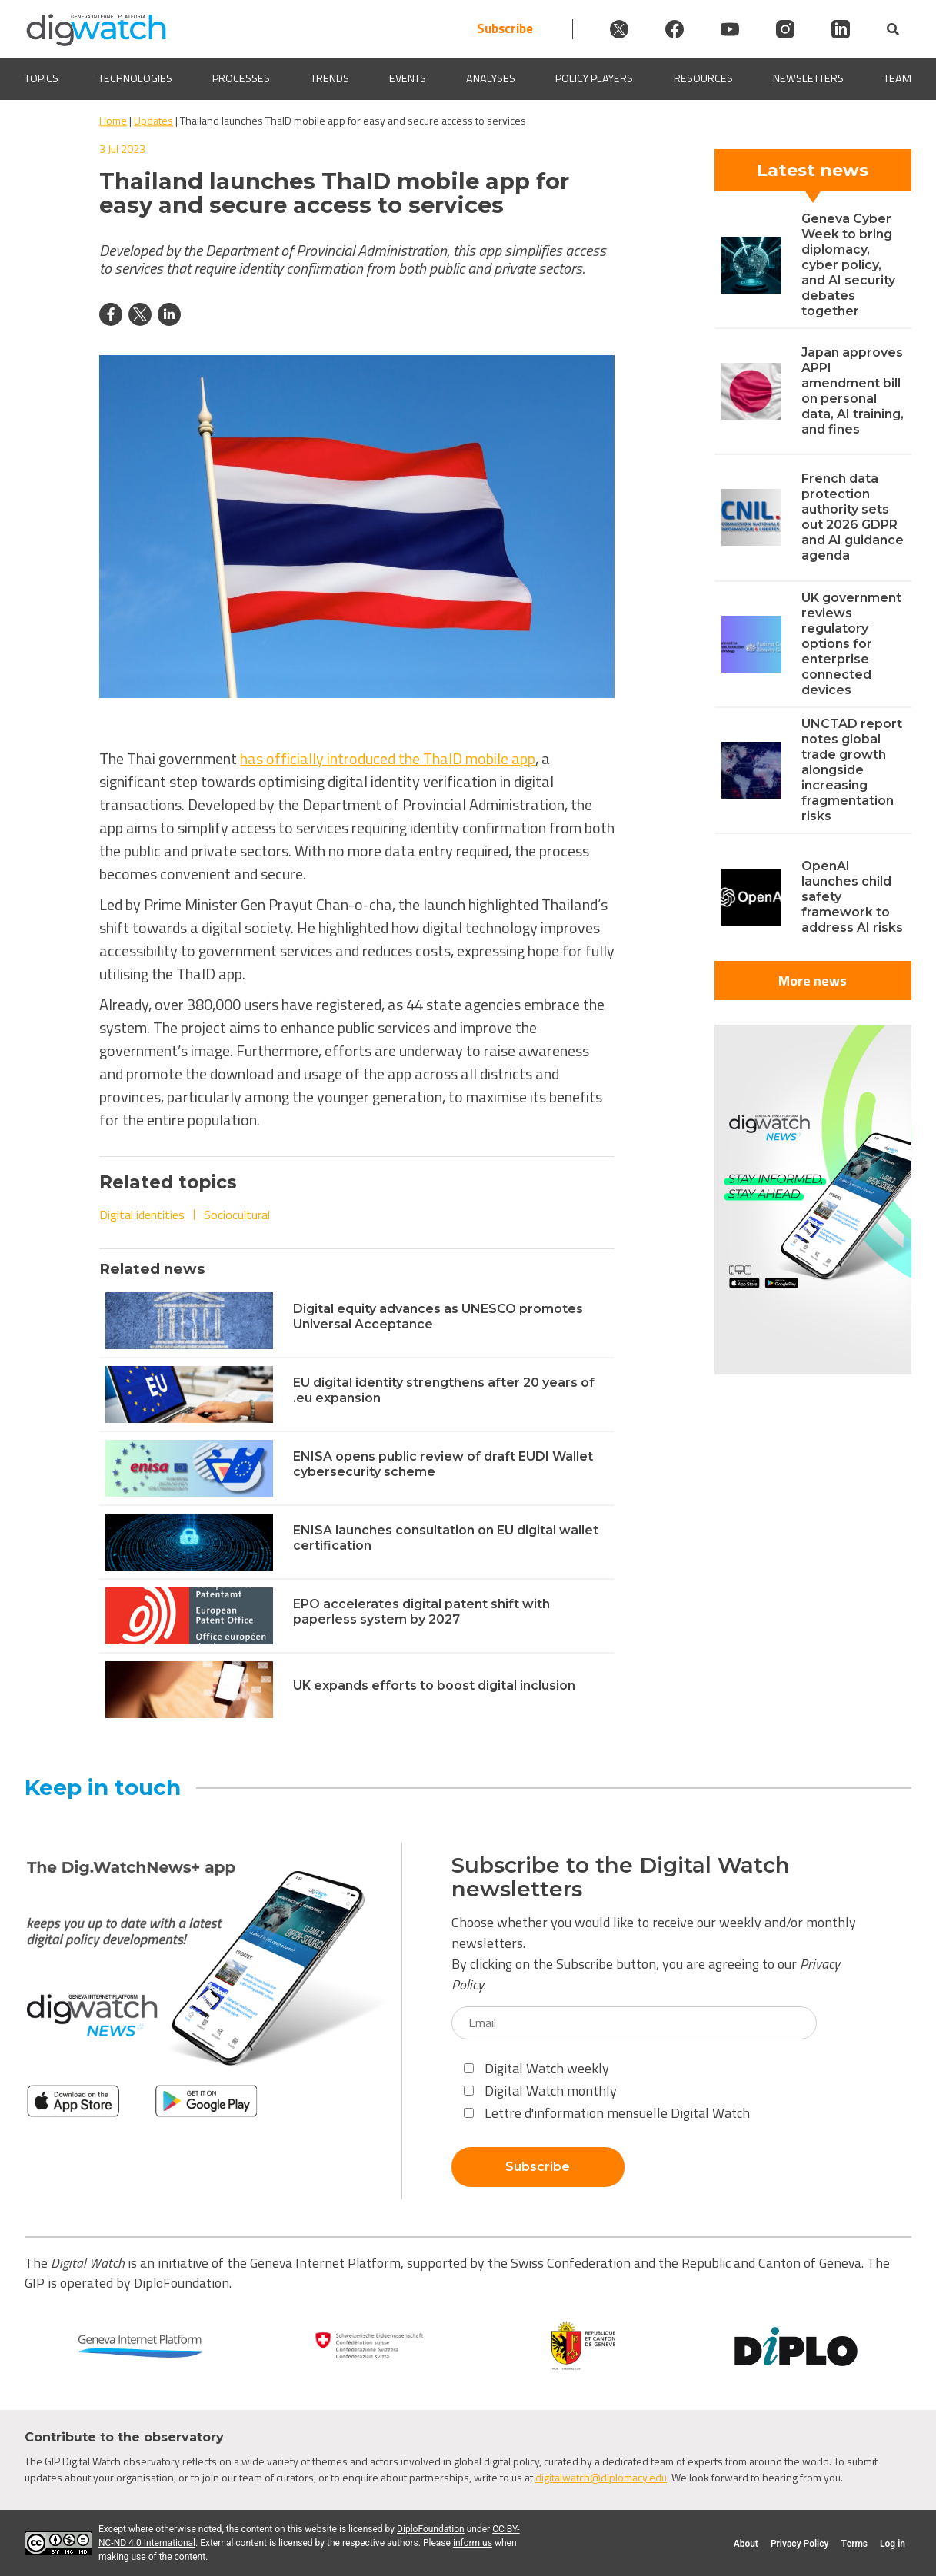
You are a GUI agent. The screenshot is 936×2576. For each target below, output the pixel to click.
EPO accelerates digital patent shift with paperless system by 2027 (421, 1612)
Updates (153, 120)
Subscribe (505, 28)
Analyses (490, 79)
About (746, 2544)
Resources (703, 79)
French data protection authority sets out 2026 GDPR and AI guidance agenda (852, 517)
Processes (241, 79)
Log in (892, 2544)
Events (407, 79)
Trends (330, 79)
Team (897, 79)
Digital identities (142, 1214)
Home (113, 120)
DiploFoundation (431, 2529)
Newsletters (808, 79)
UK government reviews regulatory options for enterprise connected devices (851, 643)
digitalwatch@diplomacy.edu (601, 2477)
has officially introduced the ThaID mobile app (387, 758)
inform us (472, 2543)
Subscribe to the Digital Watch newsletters (620, 1877)
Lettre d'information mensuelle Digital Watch (607, 2112)
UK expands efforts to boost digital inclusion (434, 1685)
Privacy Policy (799, 2544)
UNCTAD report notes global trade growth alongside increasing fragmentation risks (851, 769)
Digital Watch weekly (536, 2068)
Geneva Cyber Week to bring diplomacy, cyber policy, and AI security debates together (848, 264)
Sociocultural (237, 1214)
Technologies (135, 79)
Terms (854, 2544)
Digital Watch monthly (540, 2090)
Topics (41, 79)
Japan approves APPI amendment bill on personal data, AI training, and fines (852, 391)
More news (812, 980)
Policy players (594, 79)
